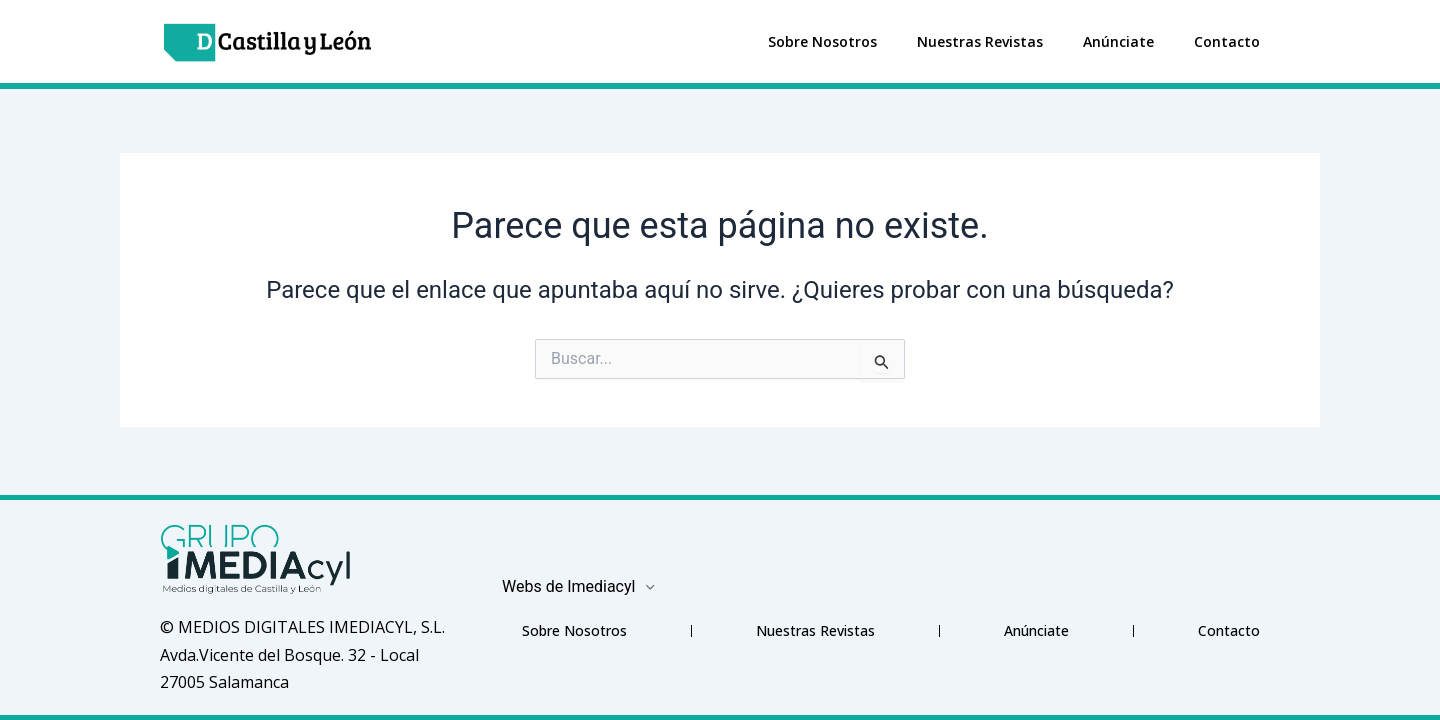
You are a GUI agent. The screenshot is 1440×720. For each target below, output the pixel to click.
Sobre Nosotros (822, 41)
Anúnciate (1118, 41)
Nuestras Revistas (980, 41)
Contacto (1227, 41)
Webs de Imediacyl (580, 586)
